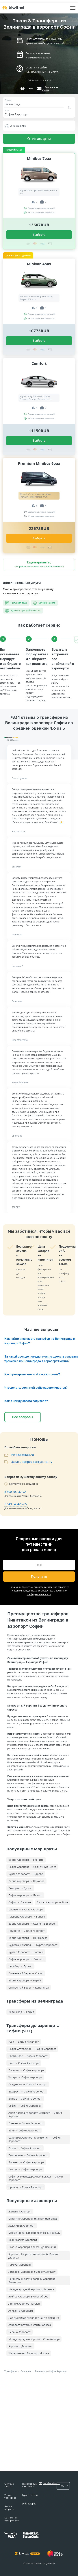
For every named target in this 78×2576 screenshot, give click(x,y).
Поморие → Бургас (20, 1888)
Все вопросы (22, 1417)
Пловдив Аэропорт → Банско (26, 1916)
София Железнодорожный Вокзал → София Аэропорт (35, 2178)
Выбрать (39, 235)
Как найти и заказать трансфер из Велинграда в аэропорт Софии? (39, 1341)
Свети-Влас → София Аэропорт (28, 2056)
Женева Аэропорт (19, 2211)
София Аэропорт (58, 2371)
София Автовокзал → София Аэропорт (32, 2049)
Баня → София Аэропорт (24, 2130)
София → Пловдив (19, 1902)
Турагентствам (30, 2495)
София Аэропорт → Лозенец (26, 1959)
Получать (39, 1577)
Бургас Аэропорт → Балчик (25, 1952)
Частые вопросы (9, 2508)
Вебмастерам (29, 2503)
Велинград (41, 2371)
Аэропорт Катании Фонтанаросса (29, 2325)
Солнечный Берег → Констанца (28, 1987)
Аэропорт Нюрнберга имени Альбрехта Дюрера (33, 2255)
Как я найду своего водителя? (26, 1401)
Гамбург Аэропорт (19, 2264)
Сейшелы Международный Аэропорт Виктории (31, 2280)
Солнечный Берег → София (25, 1973)
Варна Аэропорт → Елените (26, 1859)
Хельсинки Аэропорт (21, 2225)
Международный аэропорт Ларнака (31, 2289)
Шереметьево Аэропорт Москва (28, 2353)
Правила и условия (44, 2563)
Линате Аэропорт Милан (24, 2303)
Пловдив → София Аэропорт (26, 2070)
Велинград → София (21, 2012)
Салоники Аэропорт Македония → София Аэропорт (34, 2139)
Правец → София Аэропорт (25, 2187)
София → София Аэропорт (24, 2105)
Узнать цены (39, 139)
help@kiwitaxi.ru (22, 1455)
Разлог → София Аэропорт (25, 2148)
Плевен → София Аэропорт (25, 2123)
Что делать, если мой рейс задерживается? (36, 1387)
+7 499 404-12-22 (15, 1504)
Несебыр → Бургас (20, 1966)
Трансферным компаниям (29, 2485)
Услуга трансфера (10, 2496)
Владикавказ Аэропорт (22, 2240)
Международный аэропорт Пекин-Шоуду (34, 2232)
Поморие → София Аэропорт (26, 1930)
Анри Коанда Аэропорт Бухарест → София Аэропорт (35, 2114)
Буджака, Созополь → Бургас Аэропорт (32, 1945)
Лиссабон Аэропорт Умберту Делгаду (31, 2271)
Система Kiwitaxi (9, 2485)
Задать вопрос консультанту (31, 1462)
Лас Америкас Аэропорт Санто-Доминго (33, 2317)
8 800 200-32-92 (15, 1492)
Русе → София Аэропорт (23, 2042)
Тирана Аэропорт (19, 2332)
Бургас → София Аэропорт (25, 2098)
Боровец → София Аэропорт (26, 2162)
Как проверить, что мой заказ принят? (32, 1374)
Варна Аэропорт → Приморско (27, 1938)
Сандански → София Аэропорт (27, 2084)
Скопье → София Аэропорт (25, 2169)
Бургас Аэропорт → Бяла (52, 1902)
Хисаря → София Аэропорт (25, 2077)
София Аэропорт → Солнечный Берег (32, 1867)
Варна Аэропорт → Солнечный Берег (32, 1923)
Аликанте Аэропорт (20, 2310)
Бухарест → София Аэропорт (26, 2091)
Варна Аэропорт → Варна (24, 1980)
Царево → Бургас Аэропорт (25, 1909)
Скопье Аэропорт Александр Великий (32, 2247)
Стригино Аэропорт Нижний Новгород (32, 2218)
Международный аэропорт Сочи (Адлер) (34, 2339)
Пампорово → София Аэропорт (28, 2155)
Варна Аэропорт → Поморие (26, 1881)
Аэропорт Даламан (20, 2346)
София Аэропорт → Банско (25, 1895)
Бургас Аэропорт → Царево (25, 1874)
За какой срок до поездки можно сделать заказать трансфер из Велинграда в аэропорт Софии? (41, 1359)
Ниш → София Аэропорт (23, 2063)
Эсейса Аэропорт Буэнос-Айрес (28, 2296)
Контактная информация (11, 2519)
